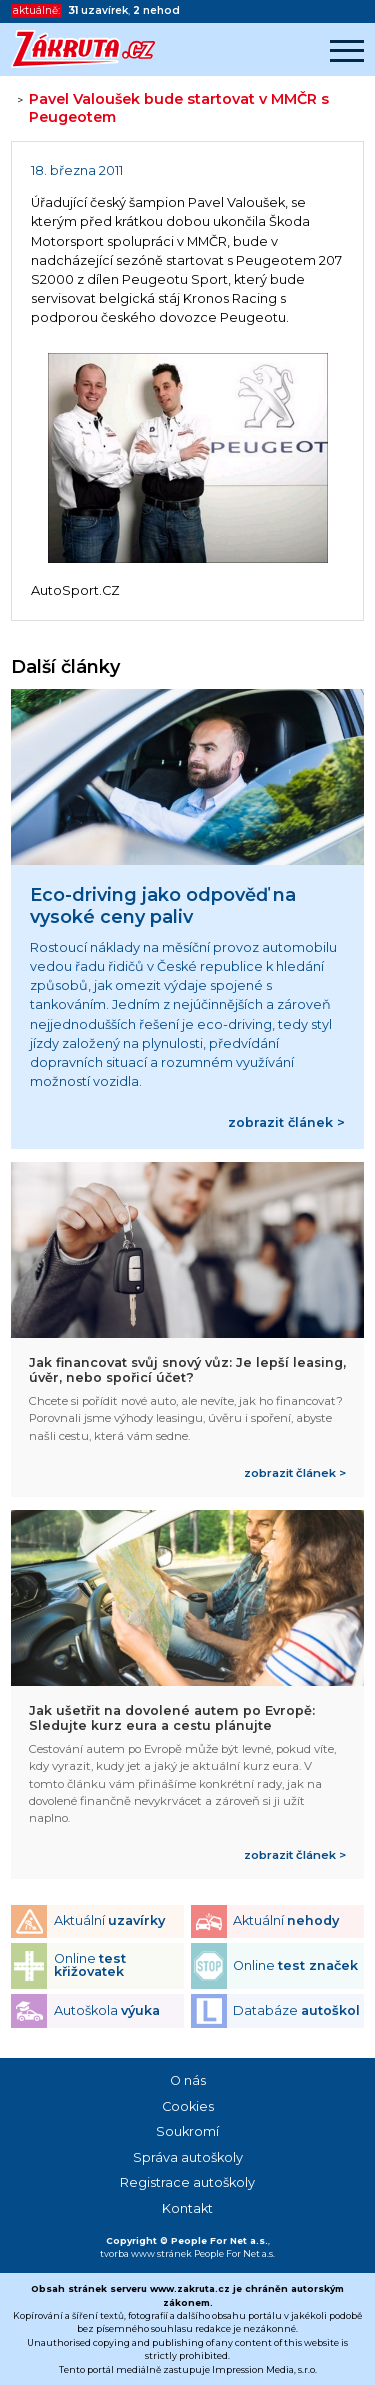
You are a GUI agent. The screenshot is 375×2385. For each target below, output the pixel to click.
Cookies (188, 2106)
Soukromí (187, 2131)
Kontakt (187, 2208)
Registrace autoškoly (187, 2182)
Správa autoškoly (188, 2157)
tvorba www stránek (146, 2253)
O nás (188, 2080)
